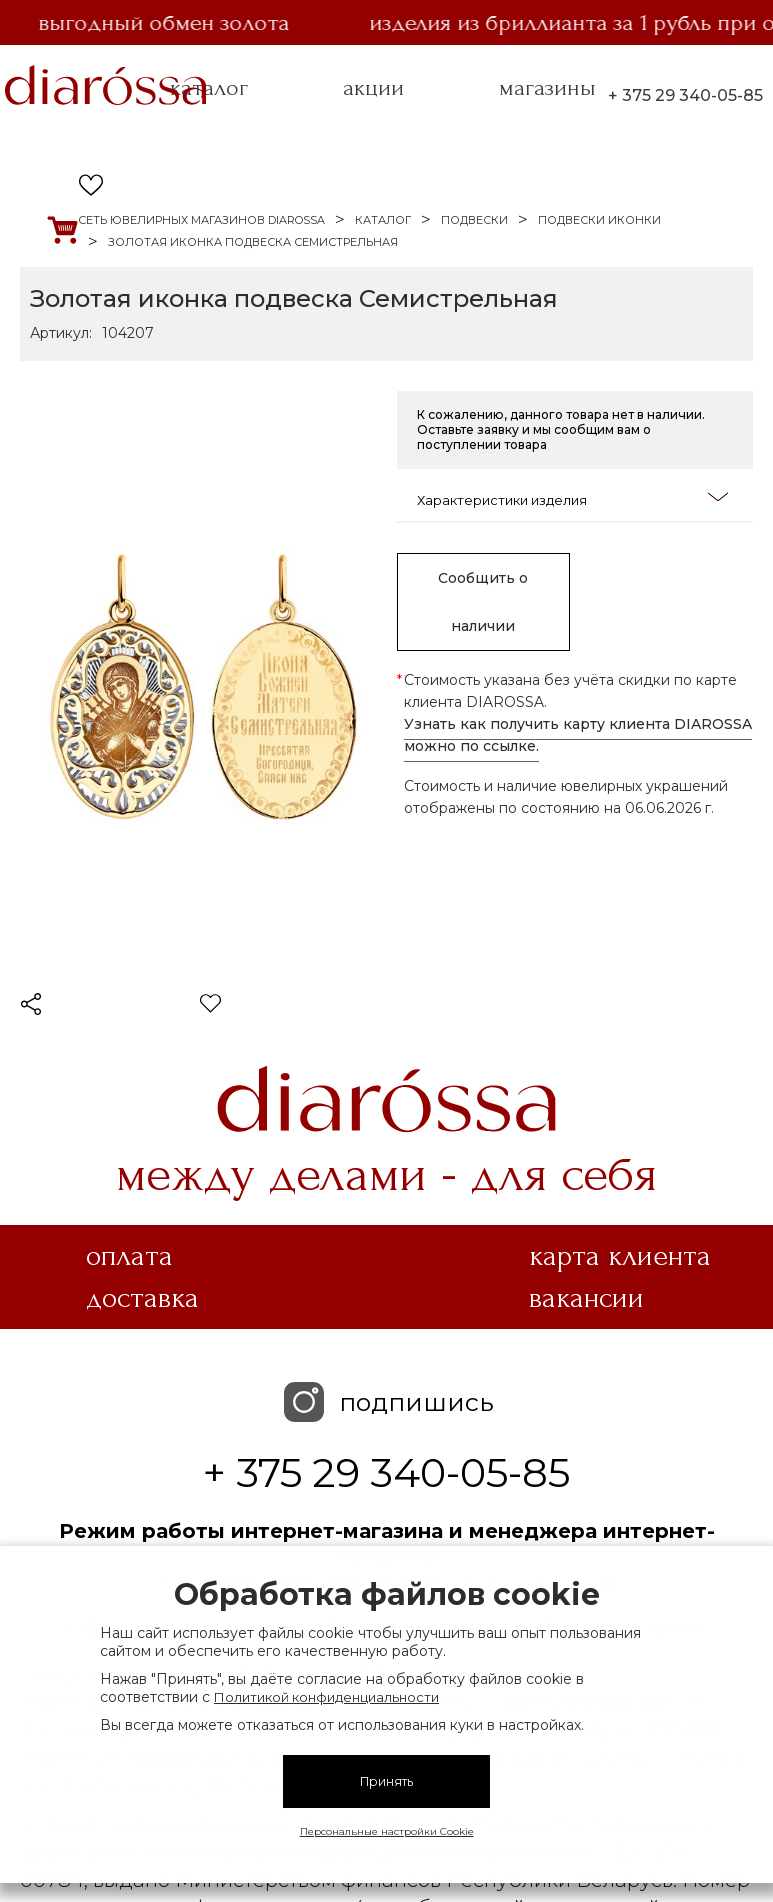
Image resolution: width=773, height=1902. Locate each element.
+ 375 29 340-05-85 (685, 95)
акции (373, 88)
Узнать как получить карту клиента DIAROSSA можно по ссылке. (578, 735)
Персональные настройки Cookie (387, 1831)
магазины (547, 88)
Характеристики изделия (573, 498)
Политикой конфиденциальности (326, 1697)
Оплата (129, 1256)
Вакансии (586, 1298)
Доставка (142, 1298)
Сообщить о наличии (483, 602)
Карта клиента (620, 1256)
